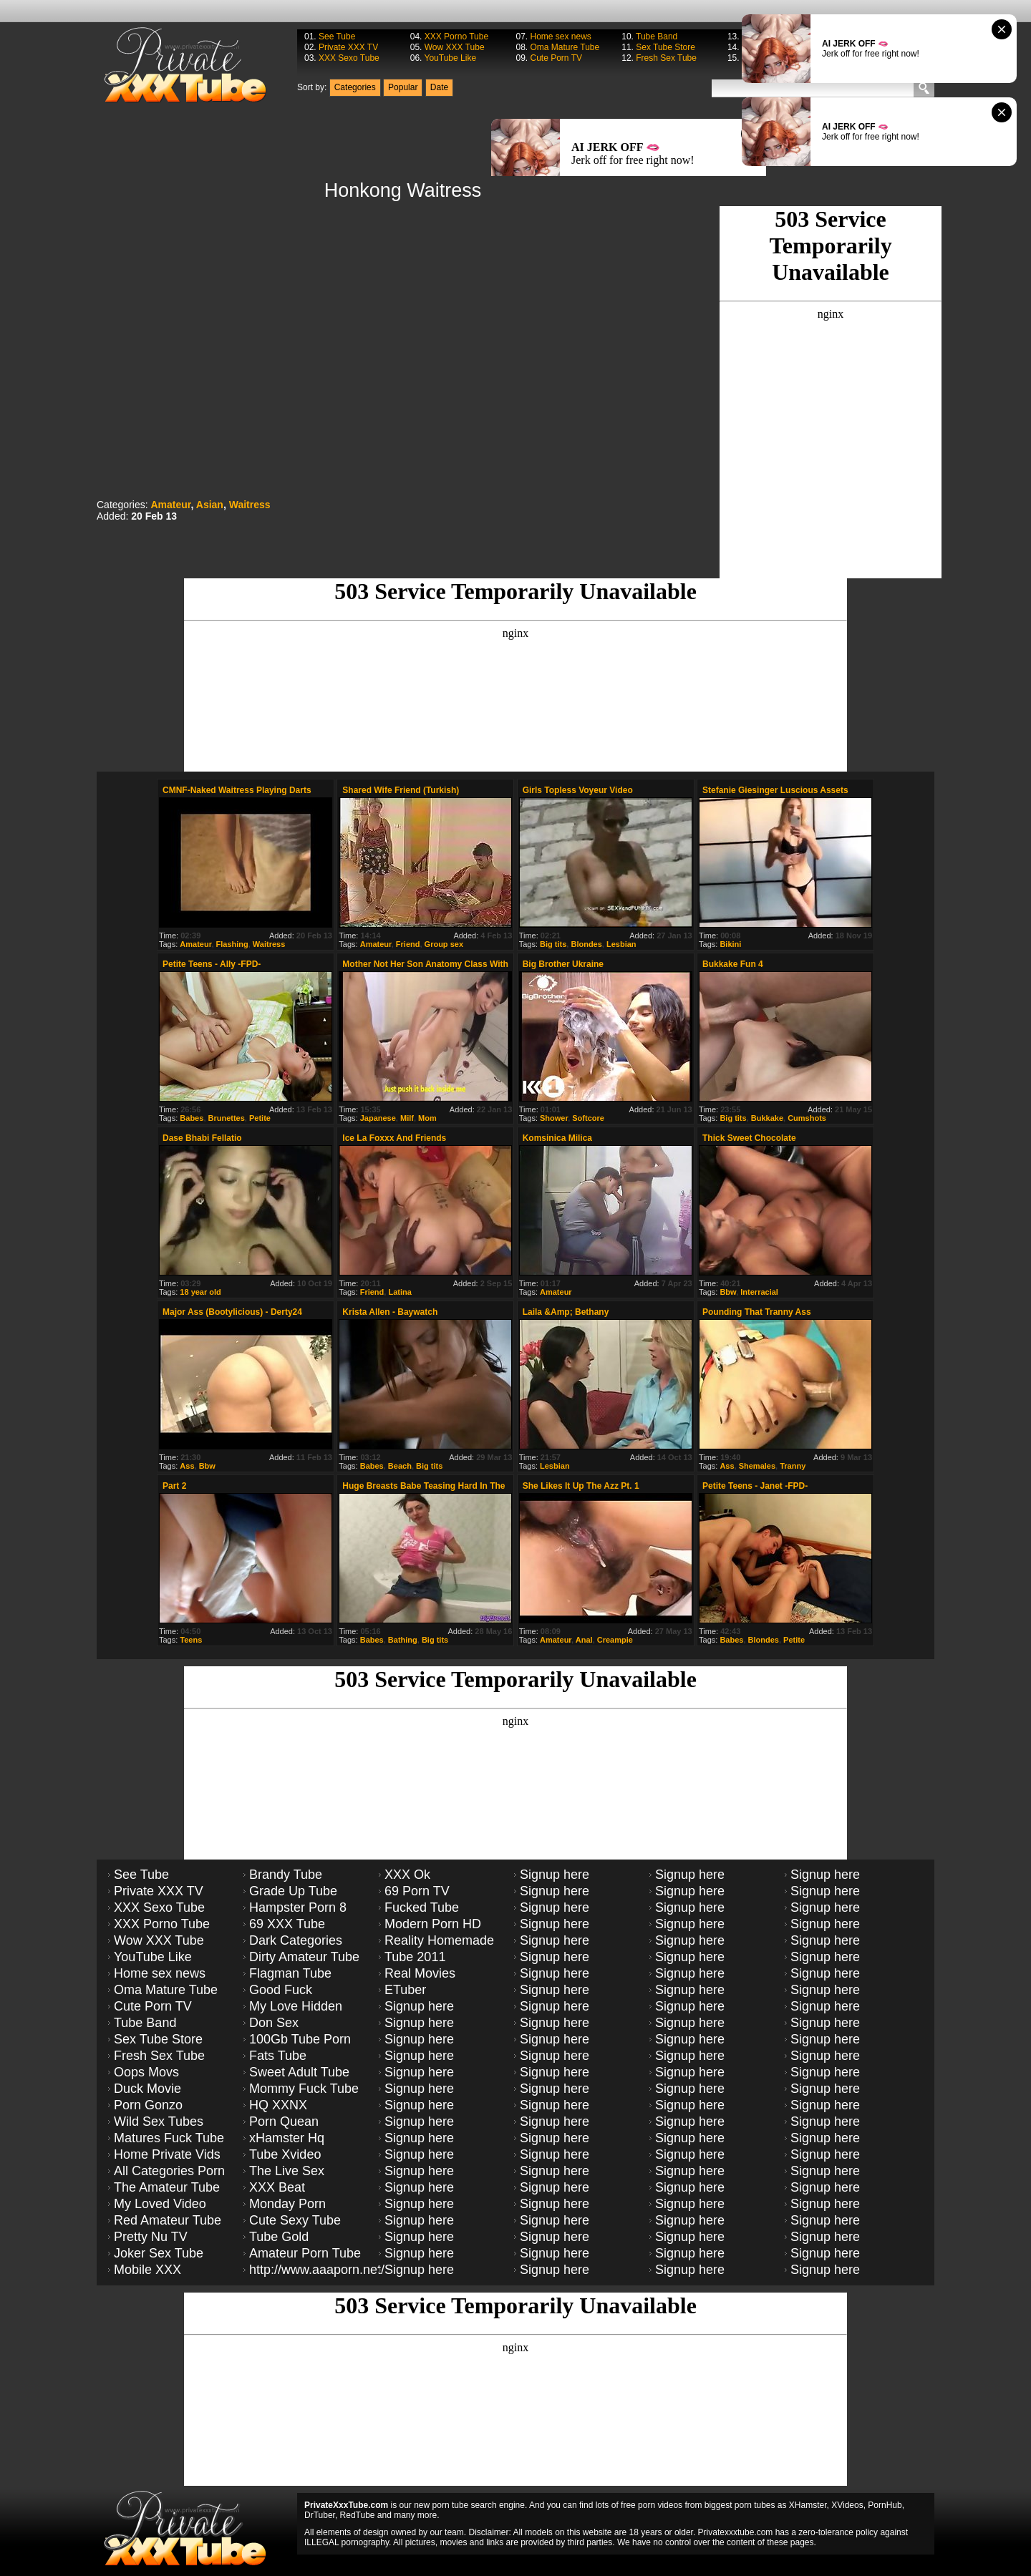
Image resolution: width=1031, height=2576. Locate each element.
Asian (209, 504)
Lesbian (621, 944)
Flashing (232, 944)
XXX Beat (277, 2187)
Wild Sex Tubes (158, 2121)
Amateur (170, 504)
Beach (400, 1466)
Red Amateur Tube (167, 2220)
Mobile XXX (147, 2269)
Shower (554, 1118)
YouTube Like (451, 58)
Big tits (553, 944)
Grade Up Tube (293, 1891)
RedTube (357, 2515)
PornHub (884, 2505)
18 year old (200, 1292)
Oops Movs (146, 2072)
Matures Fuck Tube (169, 2138)
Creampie (615, 1639)
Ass (187, 1466)
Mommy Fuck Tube (304, 2088)
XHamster (808, 2505)
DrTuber (319, 2515)
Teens (191, 1639)
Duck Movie (147, 2088)
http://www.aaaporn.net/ (316, 2269)
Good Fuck (280, 1990)
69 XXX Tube (287, 1924)
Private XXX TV (348, 47)
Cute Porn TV (555, 58)
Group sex (444, 944)
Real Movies (419, 1973)
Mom (427, 1118)
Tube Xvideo (285, 2154)
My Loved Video (160, 2204)
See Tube (337, 36)
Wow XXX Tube (455, 47)
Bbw (728, 1292)
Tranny (792, 1466)
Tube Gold (279, 2237)
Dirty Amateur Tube (304, 1957)
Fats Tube (277, 2055)
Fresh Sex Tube (666, 58)
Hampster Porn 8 (298, 1907)
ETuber (405, 1990)
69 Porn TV (417, 1891)
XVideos (847, 2505)
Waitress (250, 504)
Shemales (757, 1466)
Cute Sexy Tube (295, 2220)
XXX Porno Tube (456, 36)
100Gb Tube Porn (300, 2039)
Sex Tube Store (665, 47)
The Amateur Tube (167, 2187)
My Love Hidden (295, 2006)
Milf (407, 1118)
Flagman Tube (290, 1973)
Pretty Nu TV (151, 2237)
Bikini (730, 944)
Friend (408, 944)
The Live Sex (286, 2171)
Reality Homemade (439, 1940)
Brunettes (226, 1118)
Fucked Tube (421, 1907)
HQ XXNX (278, 2105)
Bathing (402, 1639)
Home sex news (560, 36)
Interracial (759, 1292)
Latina (399, 1292)
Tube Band (656, 36)
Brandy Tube (285, 1874)
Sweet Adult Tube (299, 2072)
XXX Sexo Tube (349, 58)
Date (439, 87)
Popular (402, 87)
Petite (260, 1118)
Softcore (588, 1118)
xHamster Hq (286, 2138)
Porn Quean (284, 2121)
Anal (584, 1639)
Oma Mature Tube (564, 47)
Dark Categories (295, 1940)
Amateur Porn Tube (305, 2253)
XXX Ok (407, 1874)
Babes (191, 1118)
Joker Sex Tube (158, 2253)
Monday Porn (287, 2204)
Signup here (419, 2006)
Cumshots (807, 1118)
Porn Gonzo (148, 2105)
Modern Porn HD (432, 1924)
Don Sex (274, 2023)
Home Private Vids (167, 2154)
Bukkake (767, 1118)
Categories (355, 87)
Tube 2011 (414, 1957)
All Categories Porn (169, 2171)
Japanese (378, 1118)
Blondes (586, 944)
